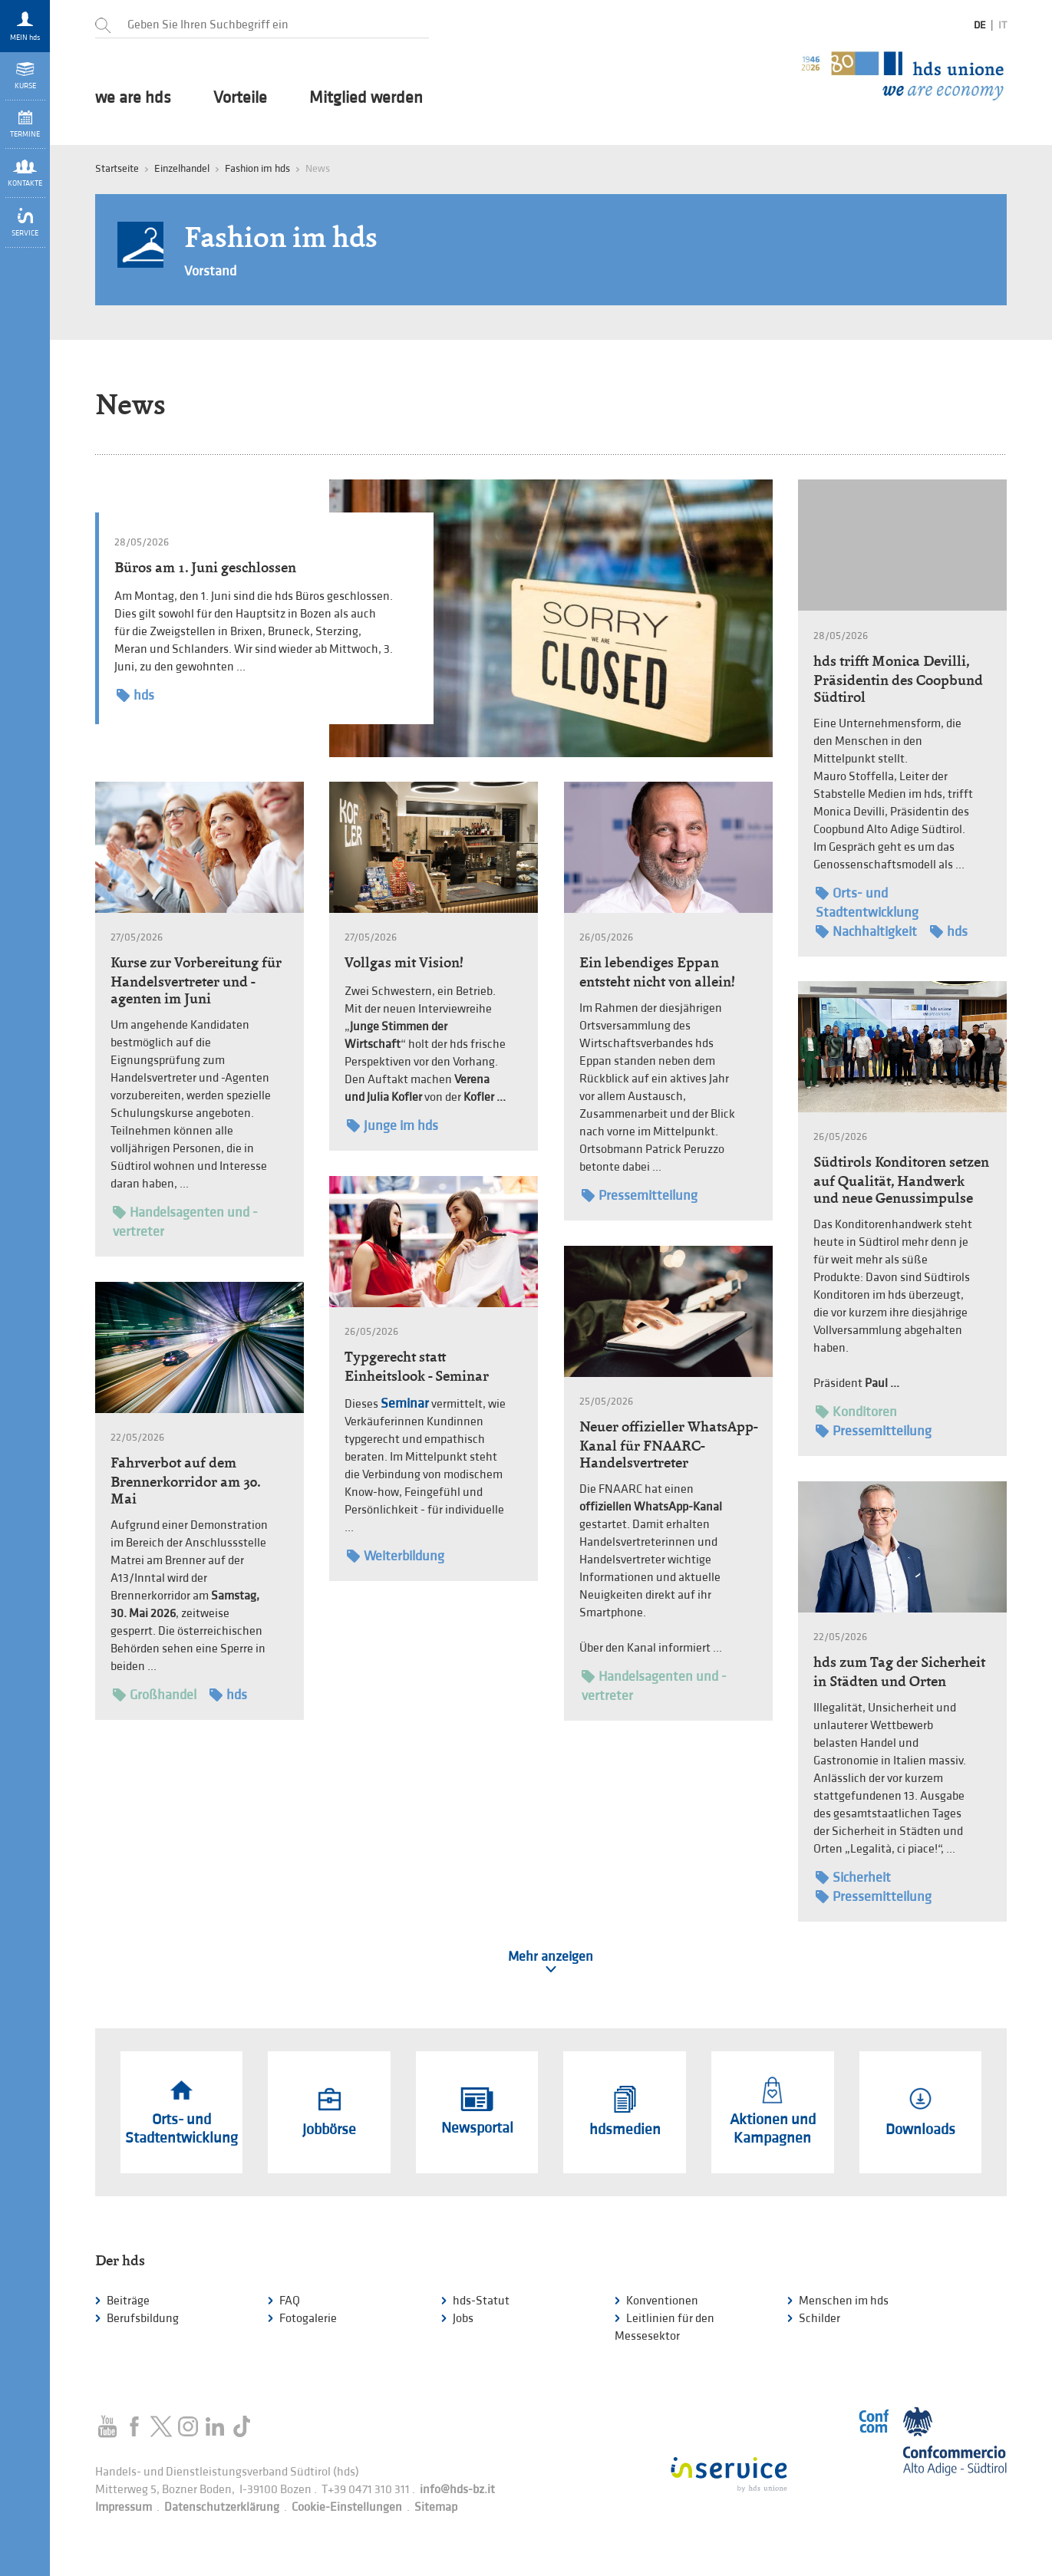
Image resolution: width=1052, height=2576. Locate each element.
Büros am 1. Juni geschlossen (205, 567)
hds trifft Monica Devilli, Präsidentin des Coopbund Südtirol (898, 679)
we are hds (133, 98)
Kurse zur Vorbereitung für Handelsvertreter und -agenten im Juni (196, 980)
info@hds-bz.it (457, 2489)
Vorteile (240, 98)
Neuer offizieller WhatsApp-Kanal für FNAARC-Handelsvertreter (668, 1444)
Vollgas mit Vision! (404, 962)
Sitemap (435, 2507)
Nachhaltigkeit (866, 931)
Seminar (405, 1403)
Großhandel (154, 1695)
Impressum (123, 2507)
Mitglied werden (366, 98)
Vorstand (210, 271)
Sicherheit (853, 1877)
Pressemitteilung (639, 1195)
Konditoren (856, 1411)
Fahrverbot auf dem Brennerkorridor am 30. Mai (185, 1480)
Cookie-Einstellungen (347, 2507)
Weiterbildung (395, 1556)
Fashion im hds (257, 168)
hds (135, 695)
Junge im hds (392, 1125)
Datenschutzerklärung (221, 2507)
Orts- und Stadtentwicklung (867, 902)
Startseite (117, 168)
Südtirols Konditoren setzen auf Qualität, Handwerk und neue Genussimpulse (901, 1180)
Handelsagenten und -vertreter (185, 1221)
